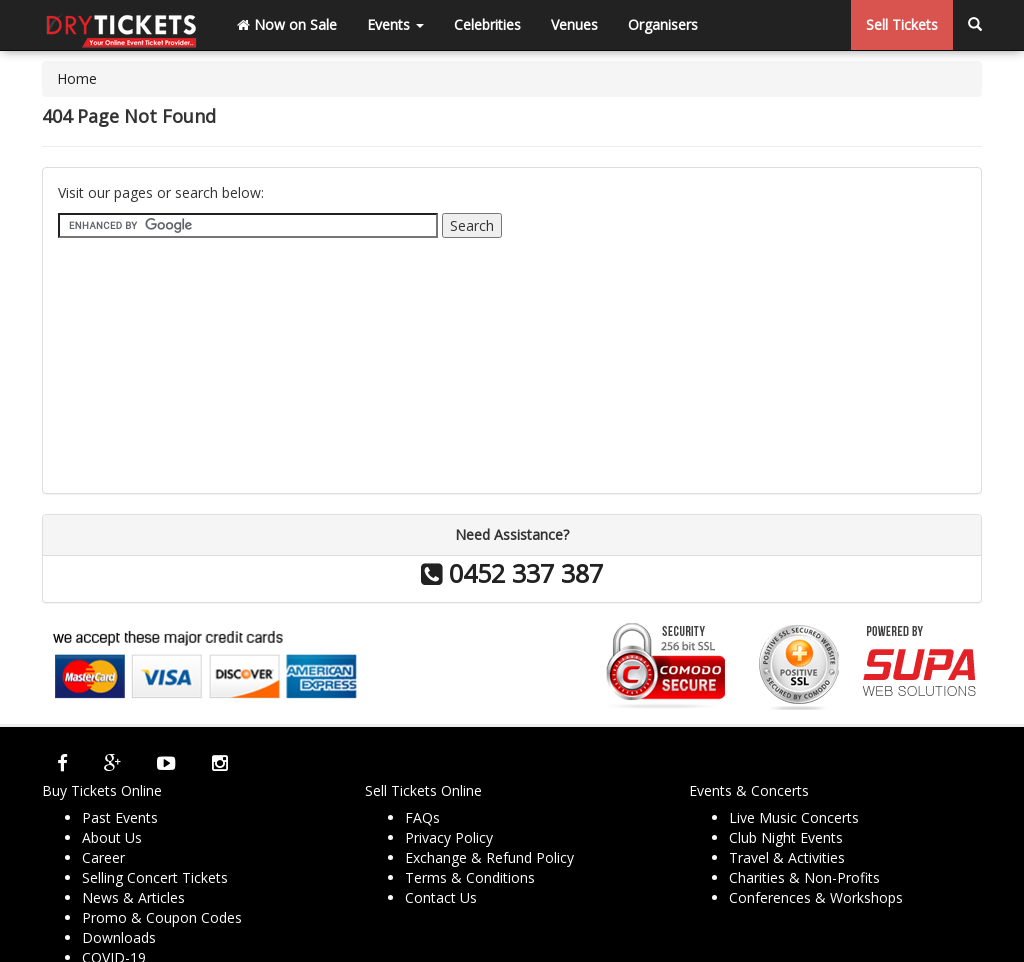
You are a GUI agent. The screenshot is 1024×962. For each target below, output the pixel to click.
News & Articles (133, 897)
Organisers (663, 24)
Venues (574, 24)
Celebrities (487, 24)
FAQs (422, 817)
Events (395, 24)
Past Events (120, 817)
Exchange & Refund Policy (489, 857)
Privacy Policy (449, 837)
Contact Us (441, 897)
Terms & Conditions (470, 877)
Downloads (119, 937)
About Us (112, 837)
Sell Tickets (902, 24)
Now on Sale (287, 24)
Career (103, 857)
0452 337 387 (512, 573)
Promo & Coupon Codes (162, 917)
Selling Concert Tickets (155, 877)
